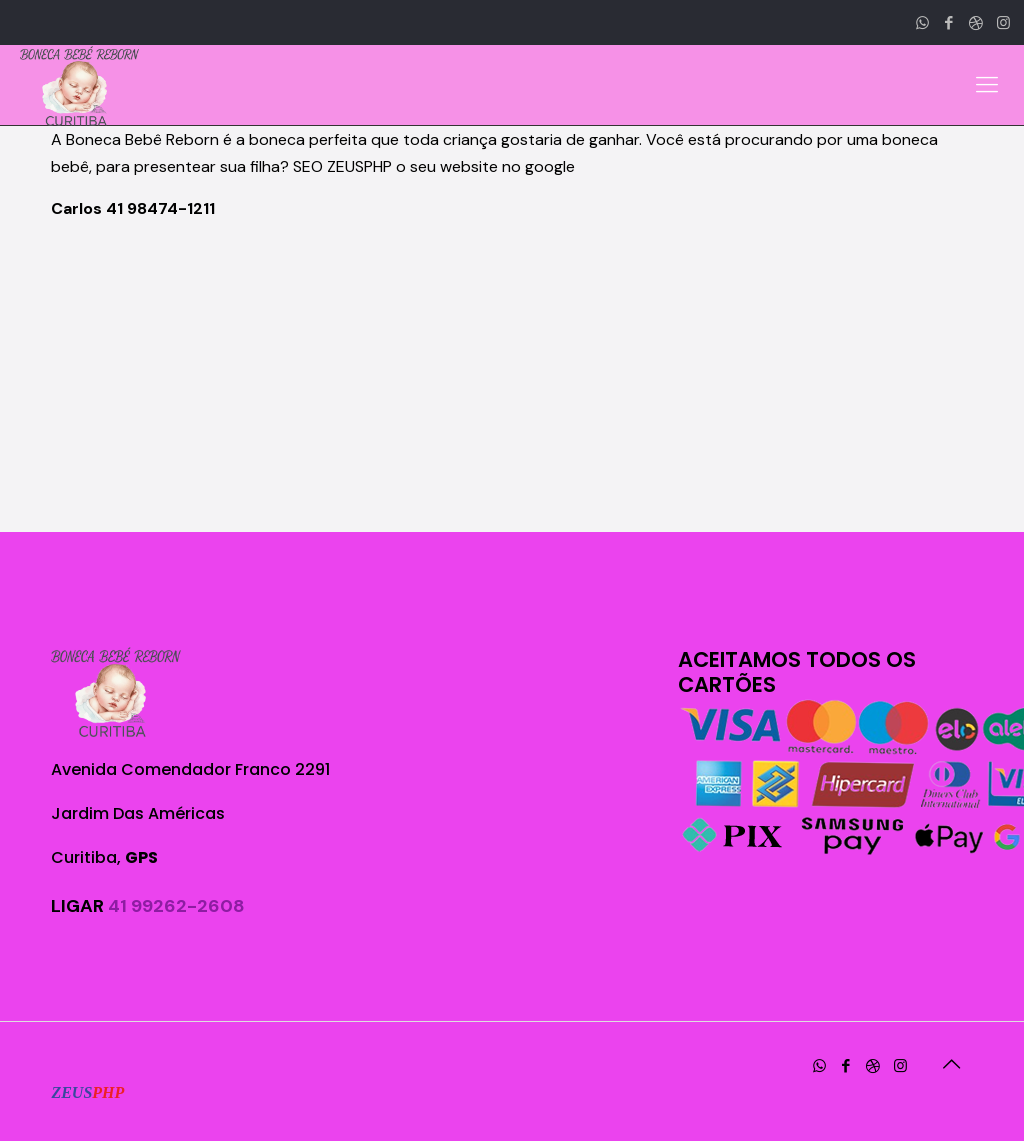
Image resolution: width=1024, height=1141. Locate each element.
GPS (141, 857)
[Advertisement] (511, 377)
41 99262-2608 (176, 906)
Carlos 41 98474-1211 (133, 208)
